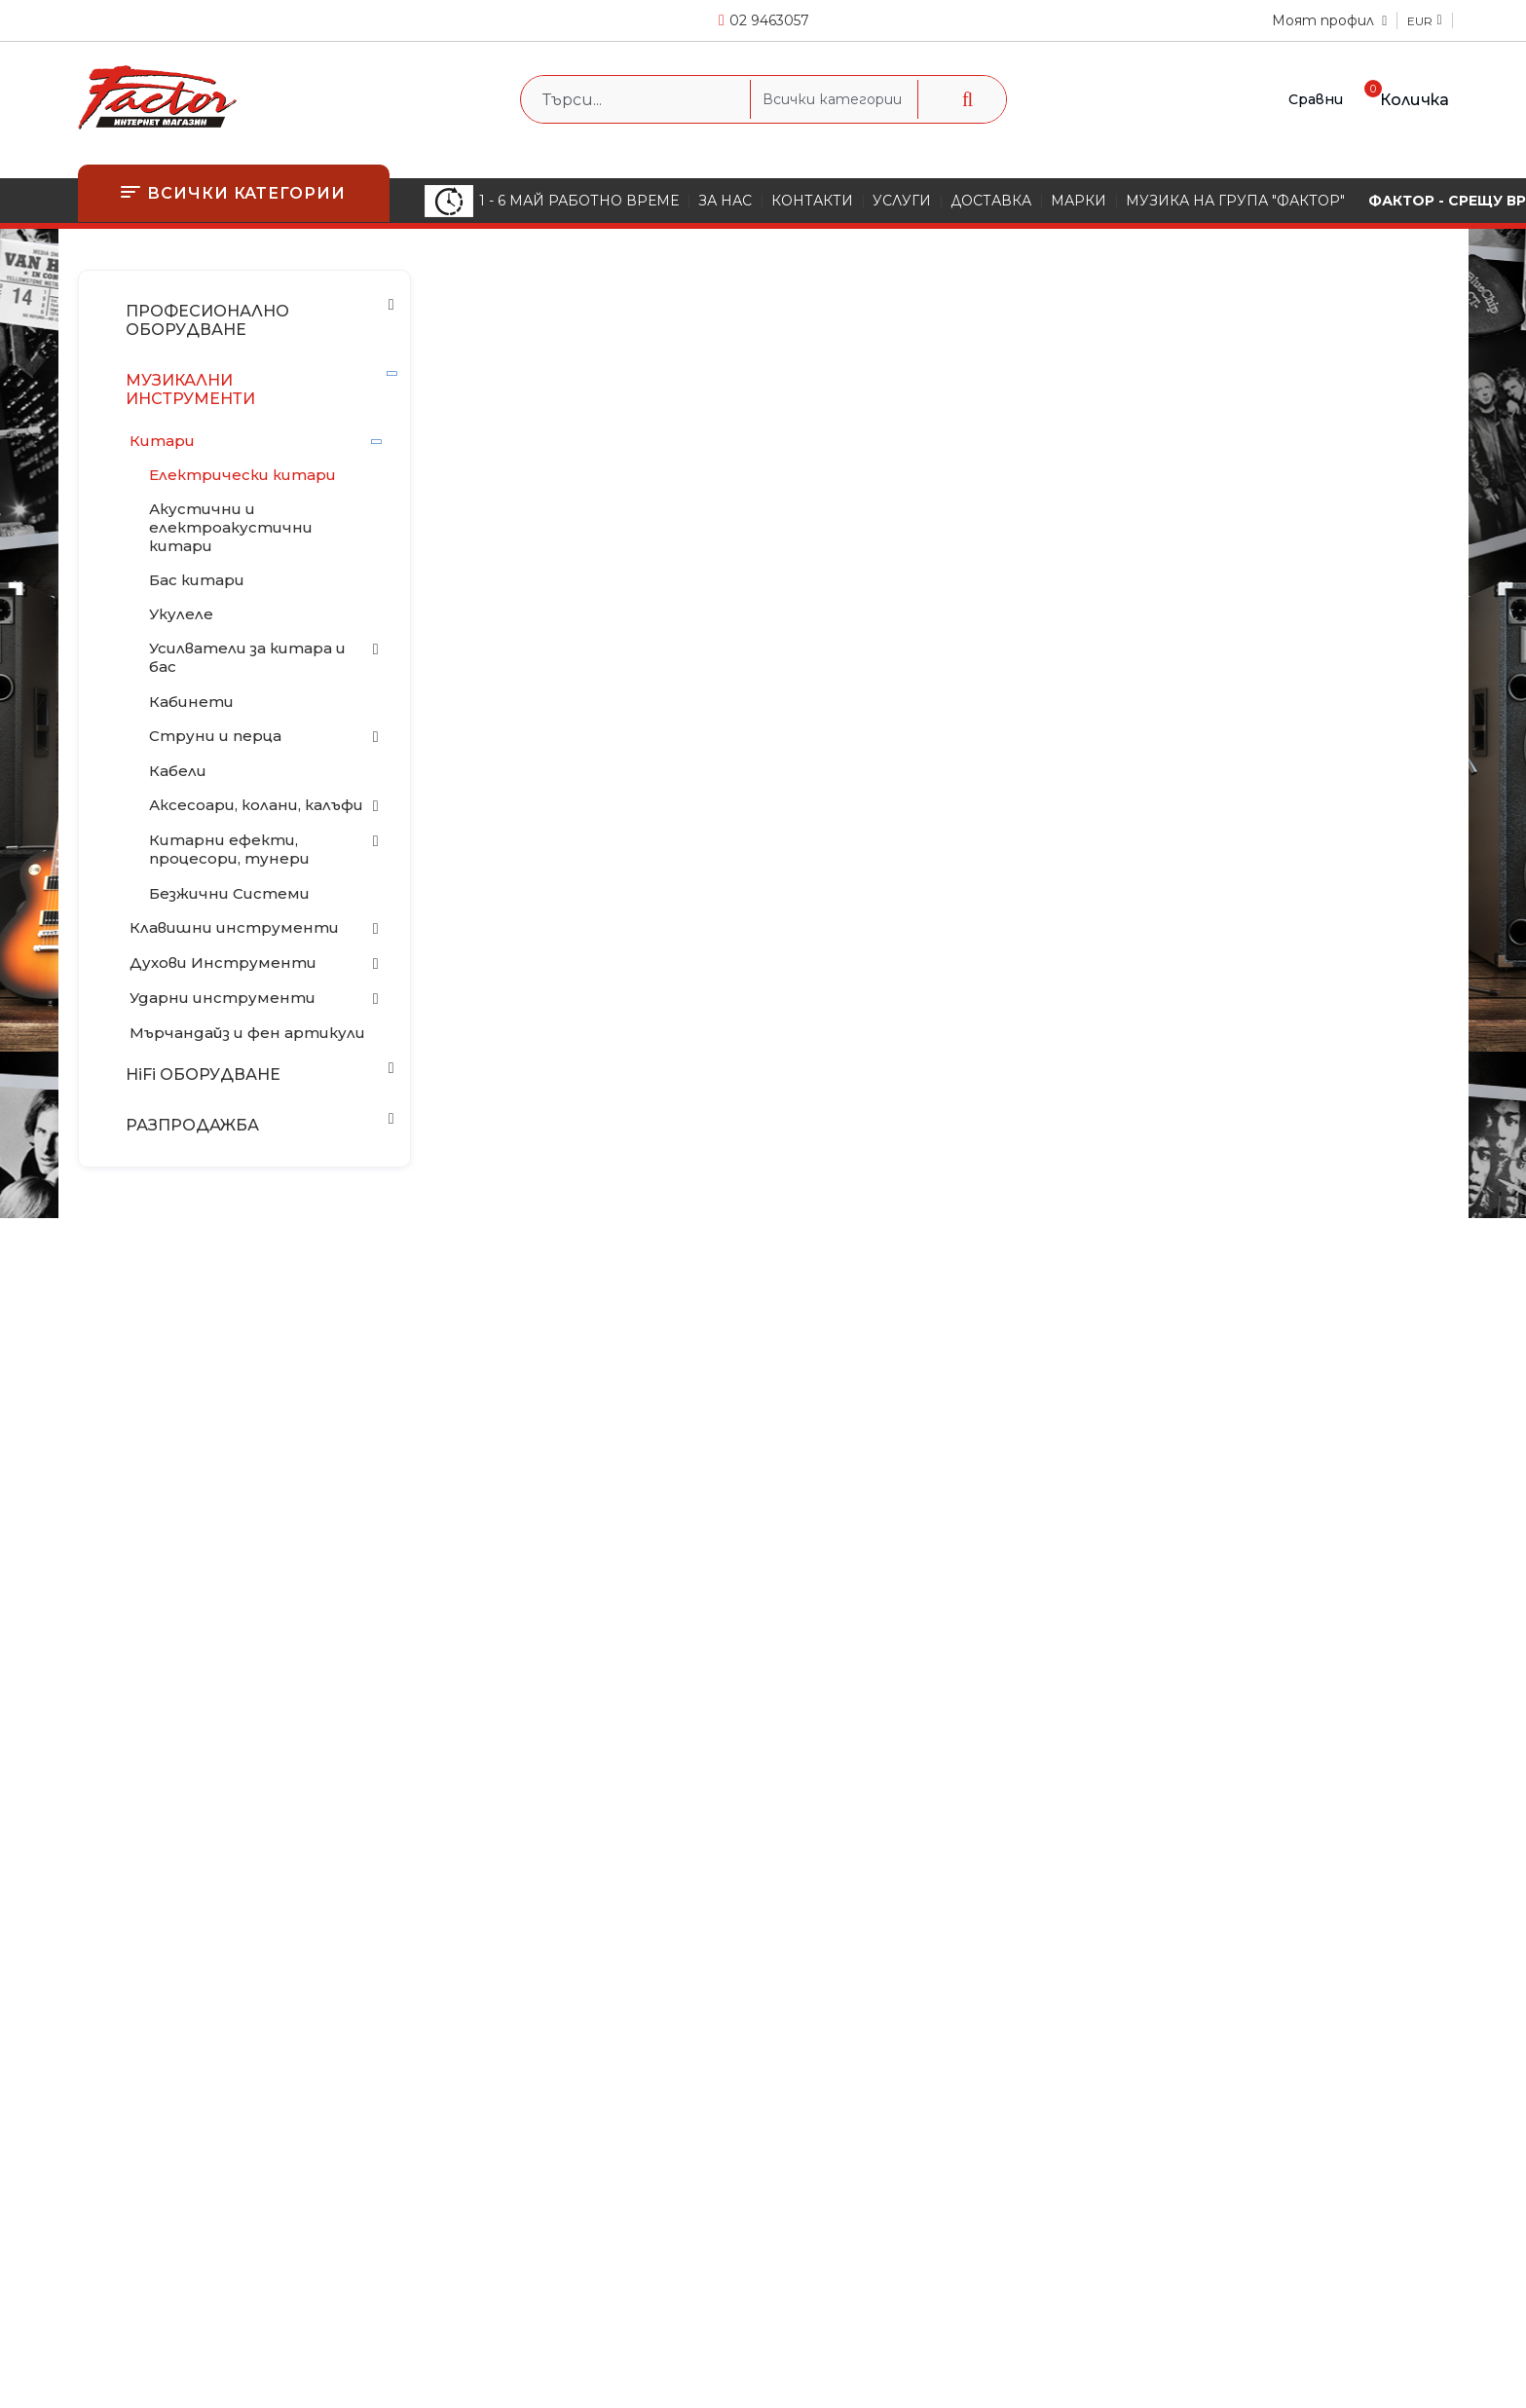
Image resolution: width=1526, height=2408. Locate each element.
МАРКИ (1078, 200)
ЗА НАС (725, 200)
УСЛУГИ (902, 200)
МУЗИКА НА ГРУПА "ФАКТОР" (1235, 200)
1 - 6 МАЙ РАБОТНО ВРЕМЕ (552, 201)
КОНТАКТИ (812, 200)
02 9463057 (769, 20)
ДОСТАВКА (990, 200)
